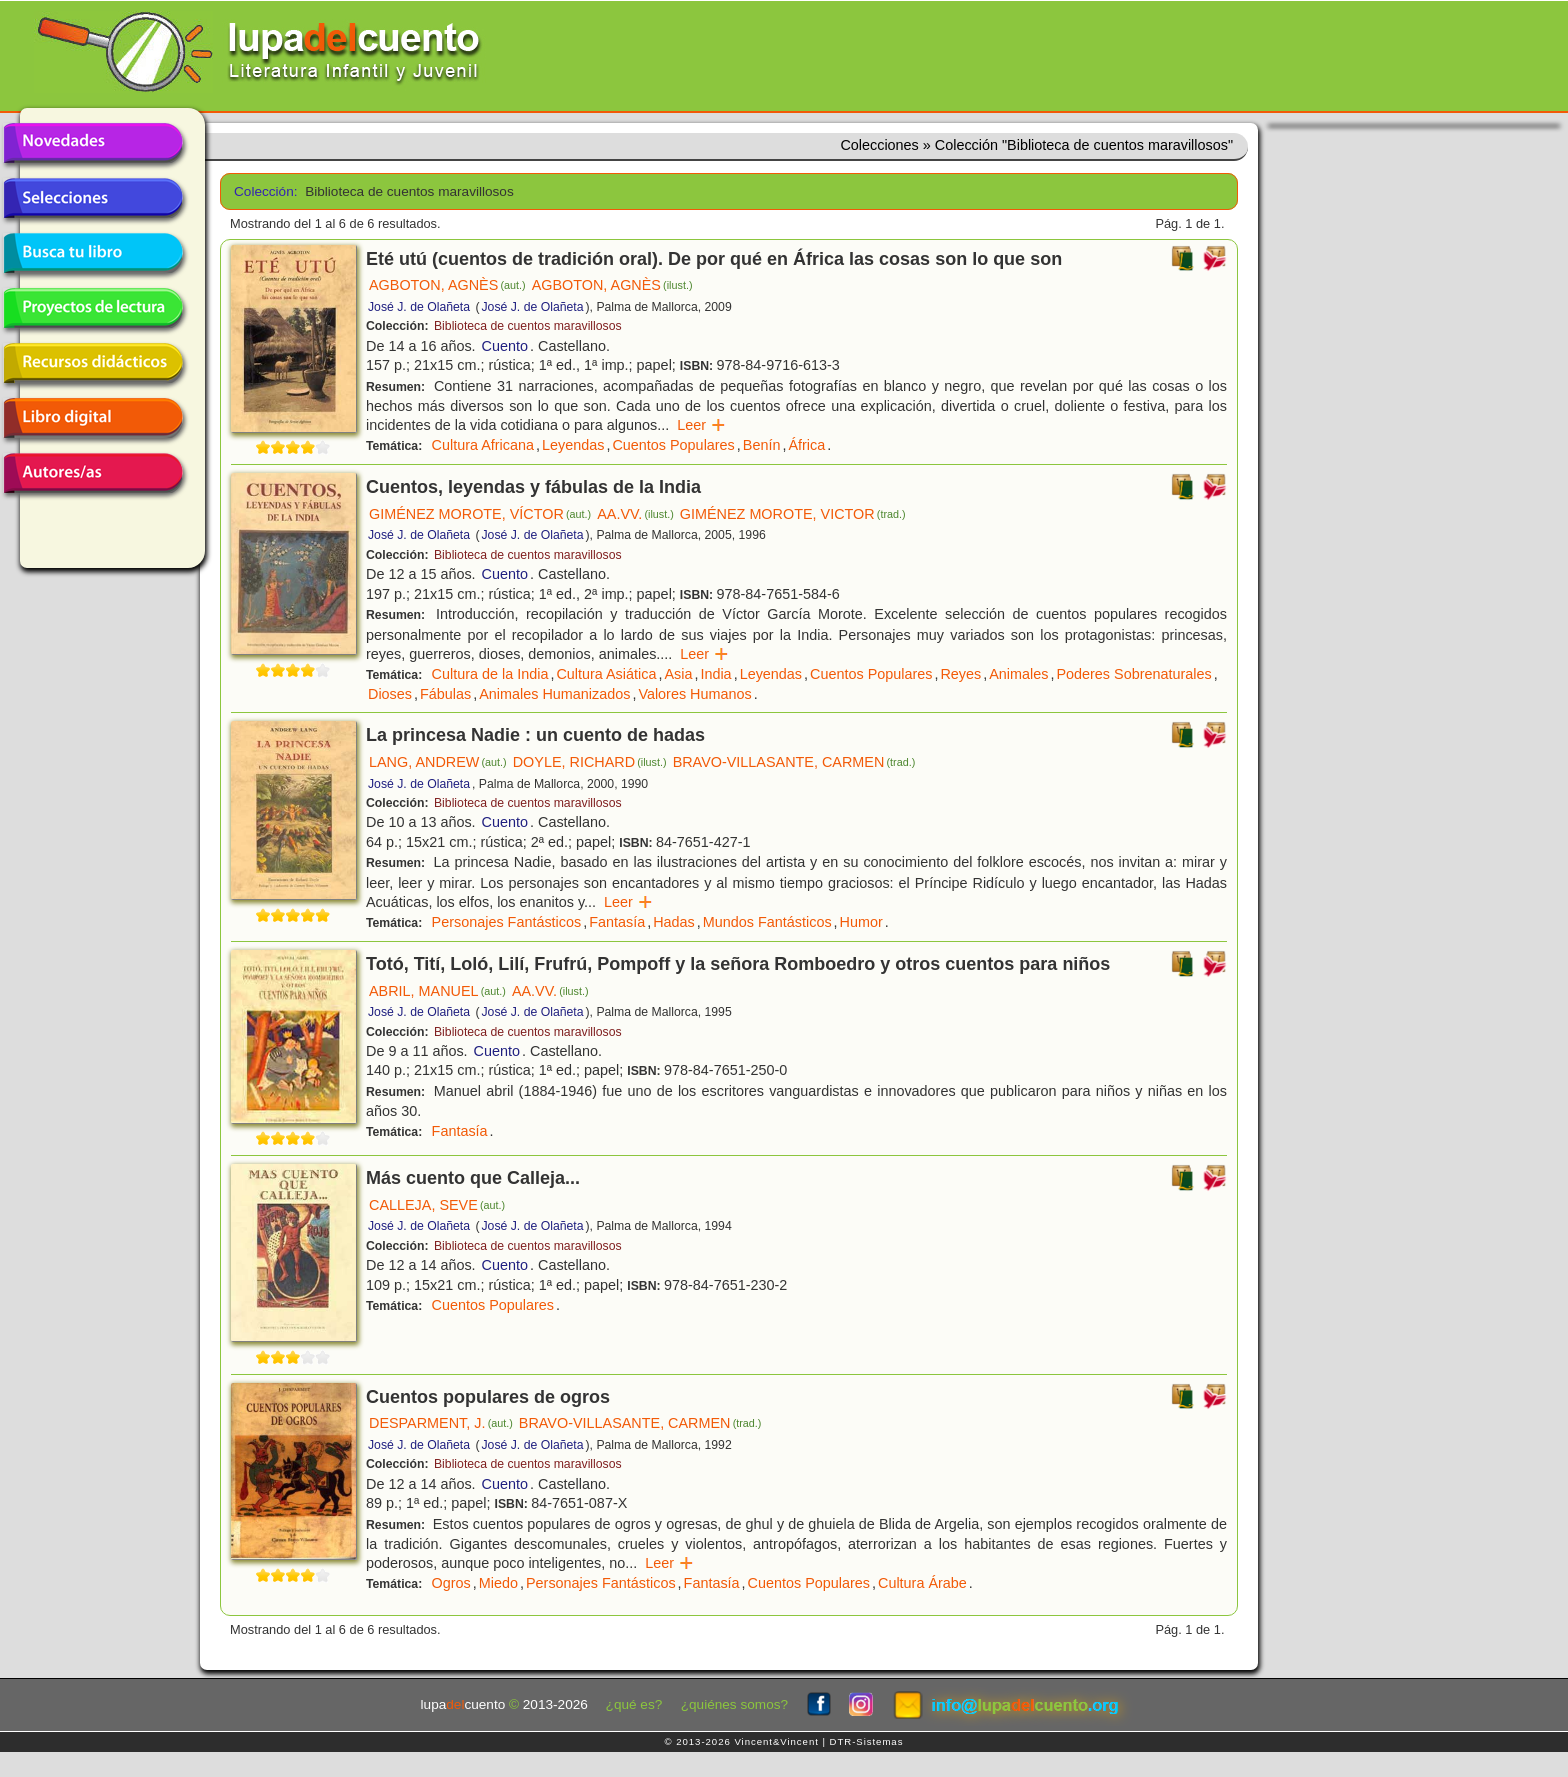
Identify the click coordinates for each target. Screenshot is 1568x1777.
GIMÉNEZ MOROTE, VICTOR (793, 514)
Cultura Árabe (922, 1583)
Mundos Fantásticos (767, 922)
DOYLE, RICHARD (590, 762)
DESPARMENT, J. (441, 1423)
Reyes (960, 674)
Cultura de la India (490, 674)
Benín (762, 445)
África (806, 445)
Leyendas (573, 445)
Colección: (262, 191)
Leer (701, 425)
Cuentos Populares (673, 445)
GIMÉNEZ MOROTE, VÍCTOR (480, 514)
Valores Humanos (694, 694)
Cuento (505, 346)
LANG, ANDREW (438, 762)
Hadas (674, 922)
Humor (861, 922)
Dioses (390, 694)
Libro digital (93, 418)
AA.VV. (635, 514)
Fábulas (445, 694)
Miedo (498, 1583)
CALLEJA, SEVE (437, 1205)
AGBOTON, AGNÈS (447, 285)
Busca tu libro (93, 253)
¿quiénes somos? (734, 1704)
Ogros (451, 1583)
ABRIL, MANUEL (437, 991)
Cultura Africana (483, 445)
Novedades (93, 143)
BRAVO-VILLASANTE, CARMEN (794, 762)
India (715, 674)
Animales (1018, 674)
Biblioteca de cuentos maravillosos (528, 326)
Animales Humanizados (554, 694)
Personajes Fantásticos (507, 922)
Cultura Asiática (606, 674)
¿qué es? (634, 1704)
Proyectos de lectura (93, 308)
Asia (678, 674)
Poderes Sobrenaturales (1133, 674)
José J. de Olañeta (419, 307)
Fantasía (617, 922)
